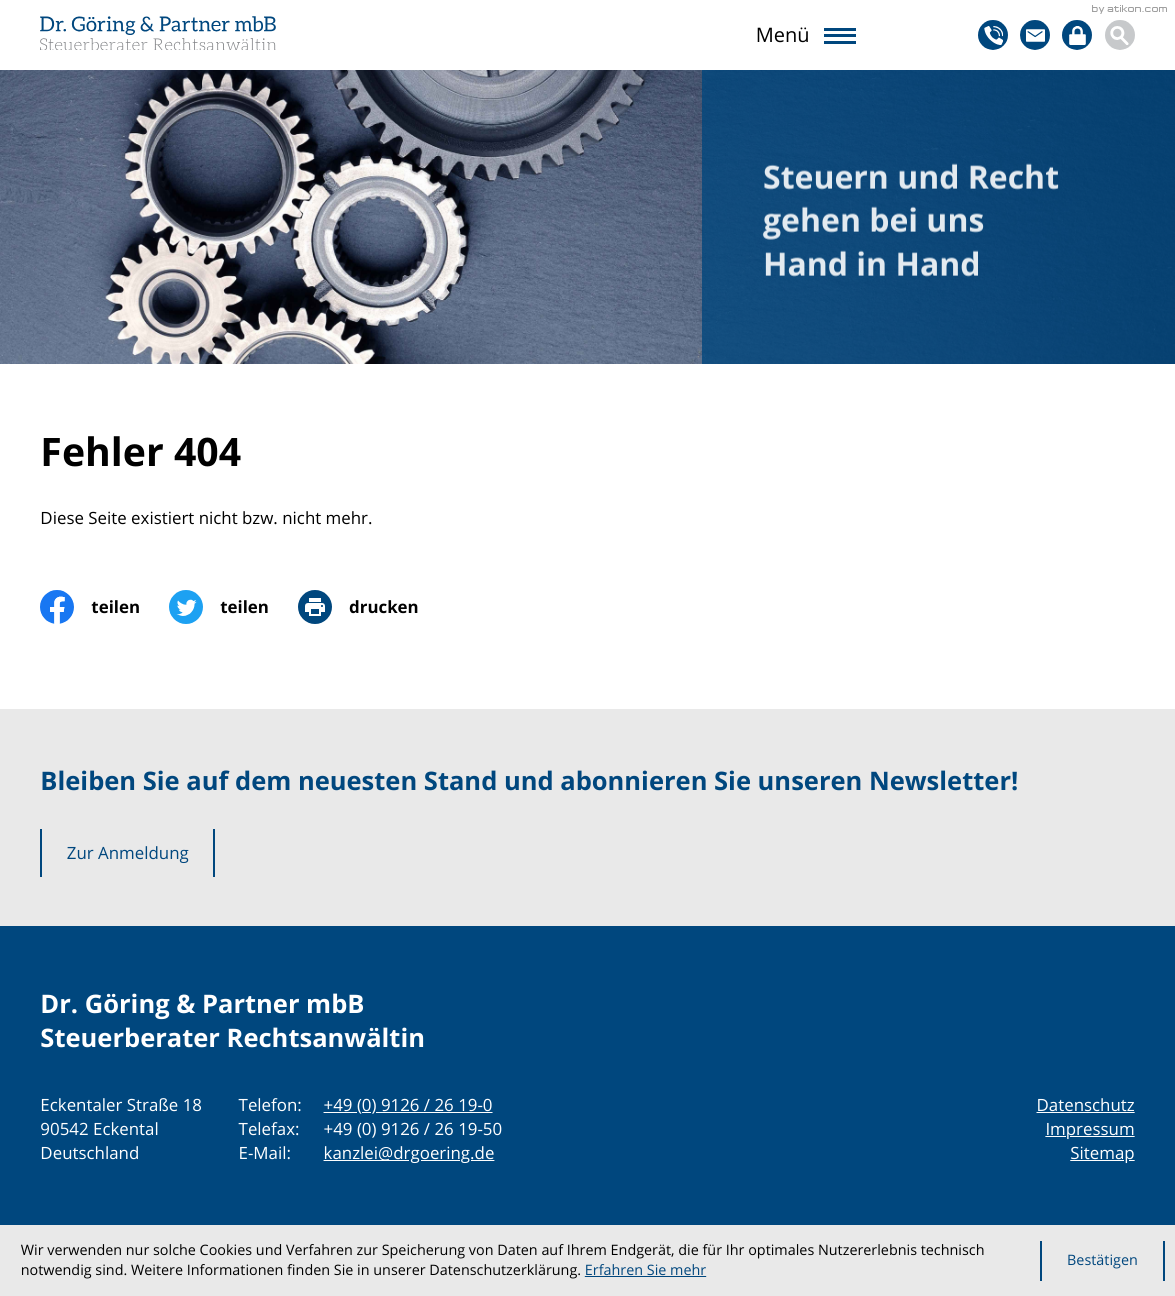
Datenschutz (1086, 1104)
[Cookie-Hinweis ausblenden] (1102, 1261)
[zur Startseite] (158, 33)
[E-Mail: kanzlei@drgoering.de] (1035, 35)
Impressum (1089, 1128)
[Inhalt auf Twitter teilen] (233, 607)
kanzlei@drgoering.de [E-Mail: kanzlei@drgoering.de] (409, 1152)
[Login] (1077, 35)
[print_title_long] (373, 607)
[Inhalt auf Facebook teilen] (104, 607)
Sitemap (1102, 1152)
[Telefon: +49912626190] (408, 1105)
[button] (993, 35)
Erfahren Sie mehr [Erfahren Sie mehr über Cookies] (645, 1270)
